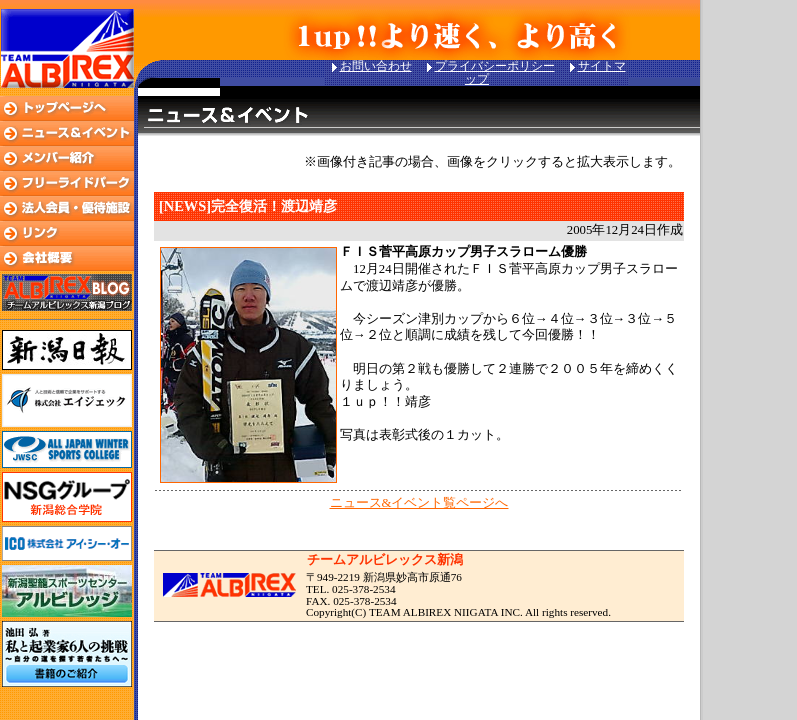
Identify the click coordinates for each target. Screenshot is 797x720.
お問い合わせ (376, 66)
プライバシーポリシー (495, 66)
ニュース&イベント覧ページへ (419, 503)
